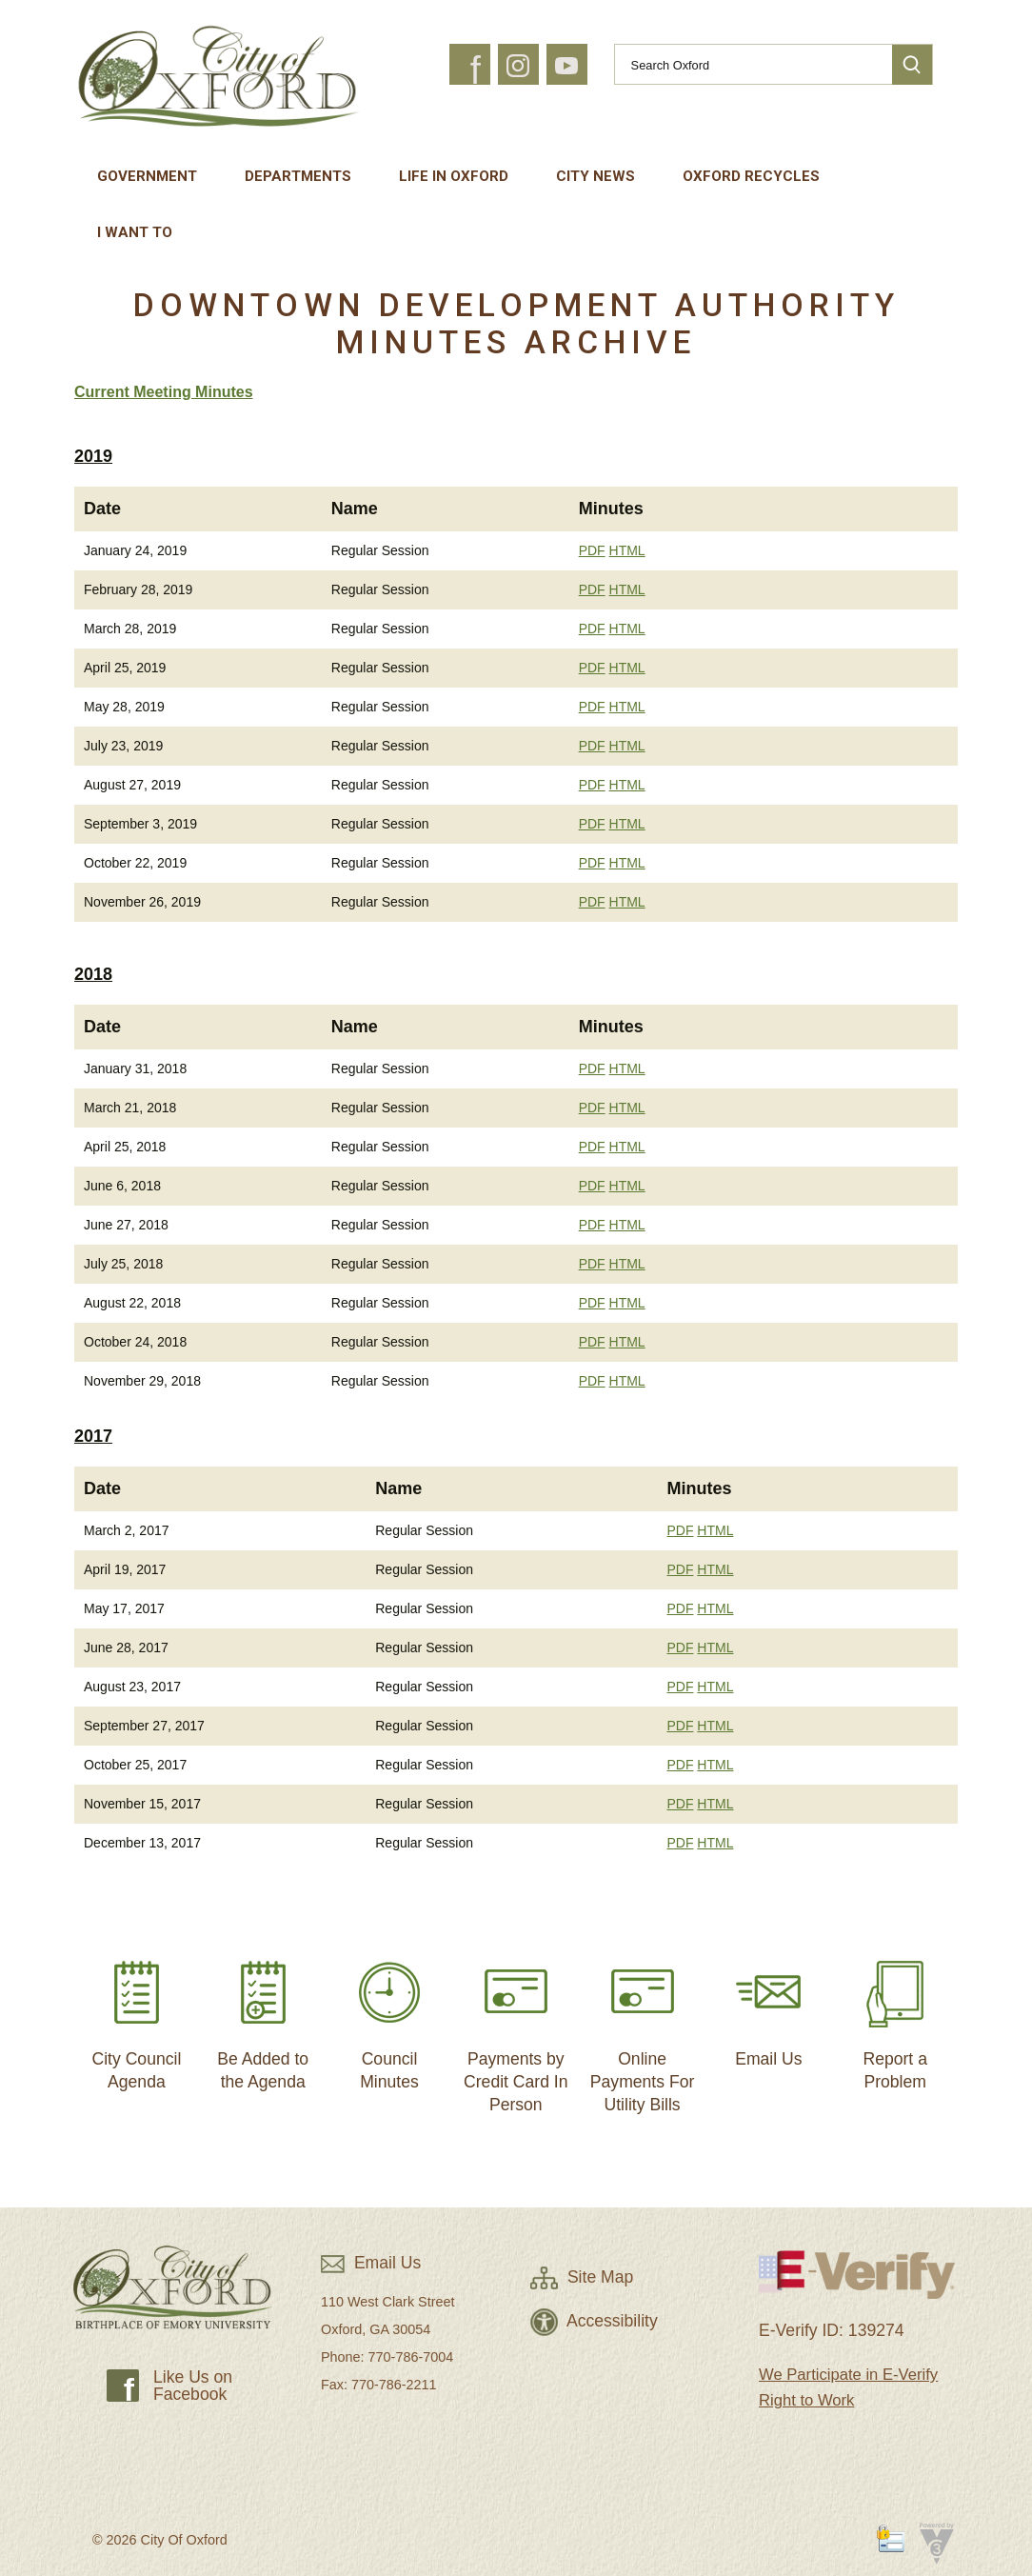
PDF (592, 550)
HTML (627, 550)
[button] (912, 65)
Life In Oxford (453, 176)
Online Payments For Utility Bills (642, 2029)
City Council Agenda (136, 2017)
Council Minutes (389, 2017)
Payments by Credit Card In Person (516, 2029)
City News (595, 176)
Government (147, 176)
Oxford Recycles (751, 176)
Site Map (581, 2276)
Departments (298, 176)
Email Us (768, 2006)
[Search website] (745, 65)
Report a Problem (895, 2017)
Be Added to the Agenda (262, 2017)
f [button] (475, 70)
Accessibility (594, 2320)
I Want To (134, 232)
